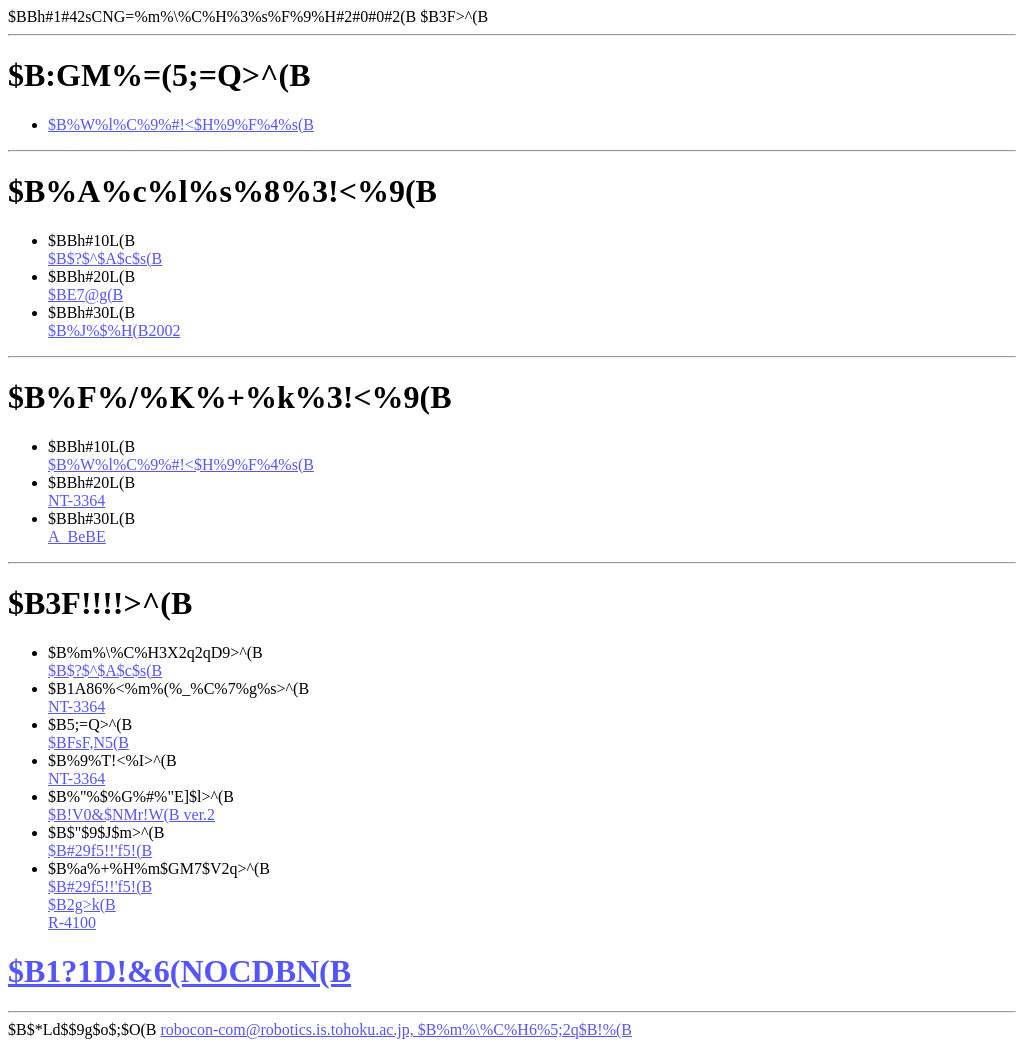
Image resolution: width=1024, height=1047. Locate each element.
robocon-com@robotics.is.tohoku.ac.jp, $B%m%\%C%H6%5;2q (396, 1029)
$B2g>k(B (82, 904)
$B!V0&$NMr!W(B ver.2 (131, 814)
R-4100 (72, 922)
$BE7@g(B (85, 294)
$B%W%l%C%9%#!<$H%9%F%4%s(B (181, 124)
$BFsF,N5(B (88, 742)
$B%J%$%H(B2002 (114, 330)
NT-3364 (76, 500)
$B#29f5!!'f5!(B (100, 850)
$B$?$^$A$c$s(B (105, 258)
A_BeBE (77, 536)
